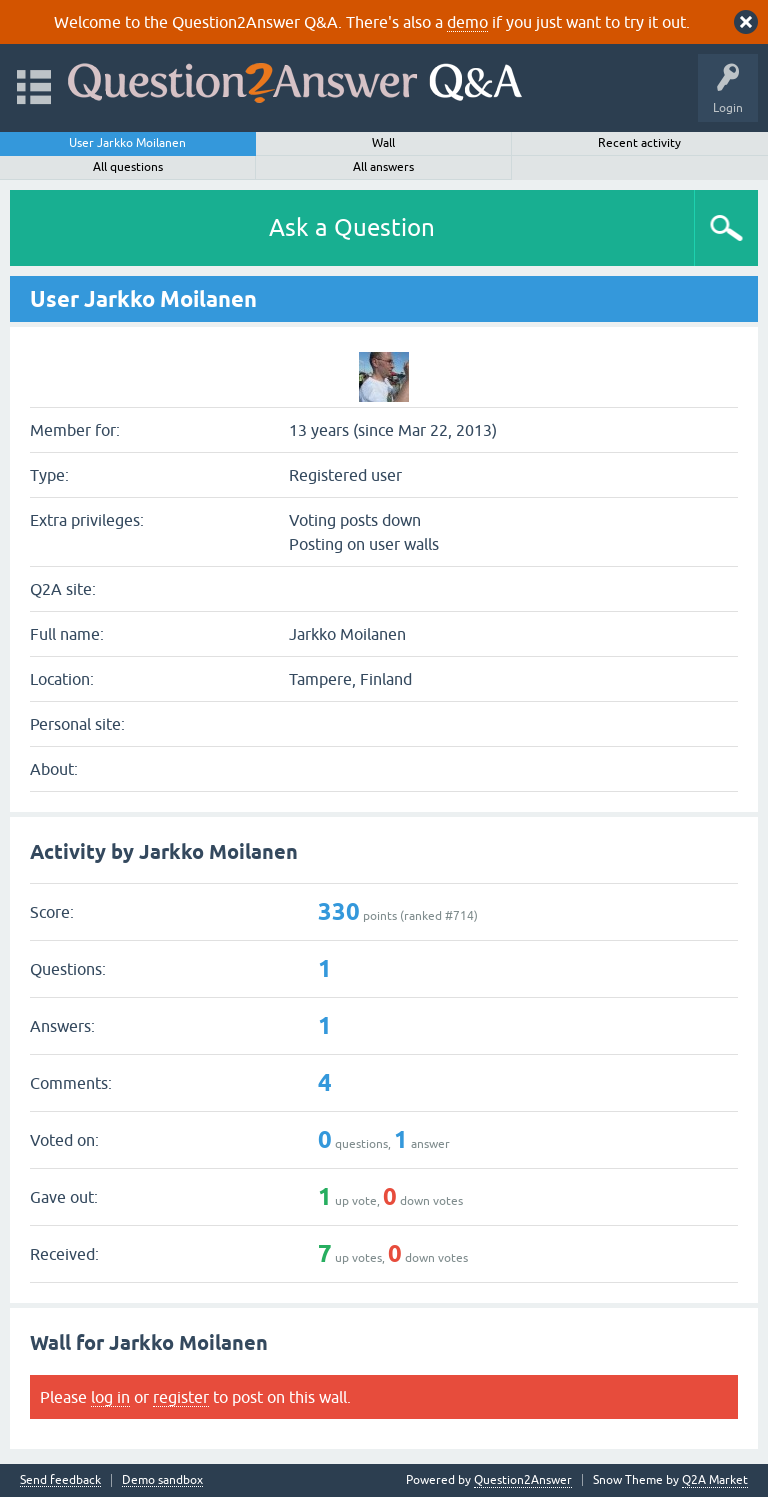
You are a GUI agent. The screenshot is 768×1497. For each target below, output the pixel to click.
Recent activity (639, 143)
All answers (383, 167)
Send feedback (60, 1480)
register (181, 1397)
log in (110, 1397)
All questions (128, 167)
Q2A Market (715, 1480)
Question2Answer (523, 1480)
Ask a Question (352, 227)
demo (467, 22)
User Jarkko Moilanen (127, 143)
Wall (383, 143)
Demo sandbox (162, 1480)
